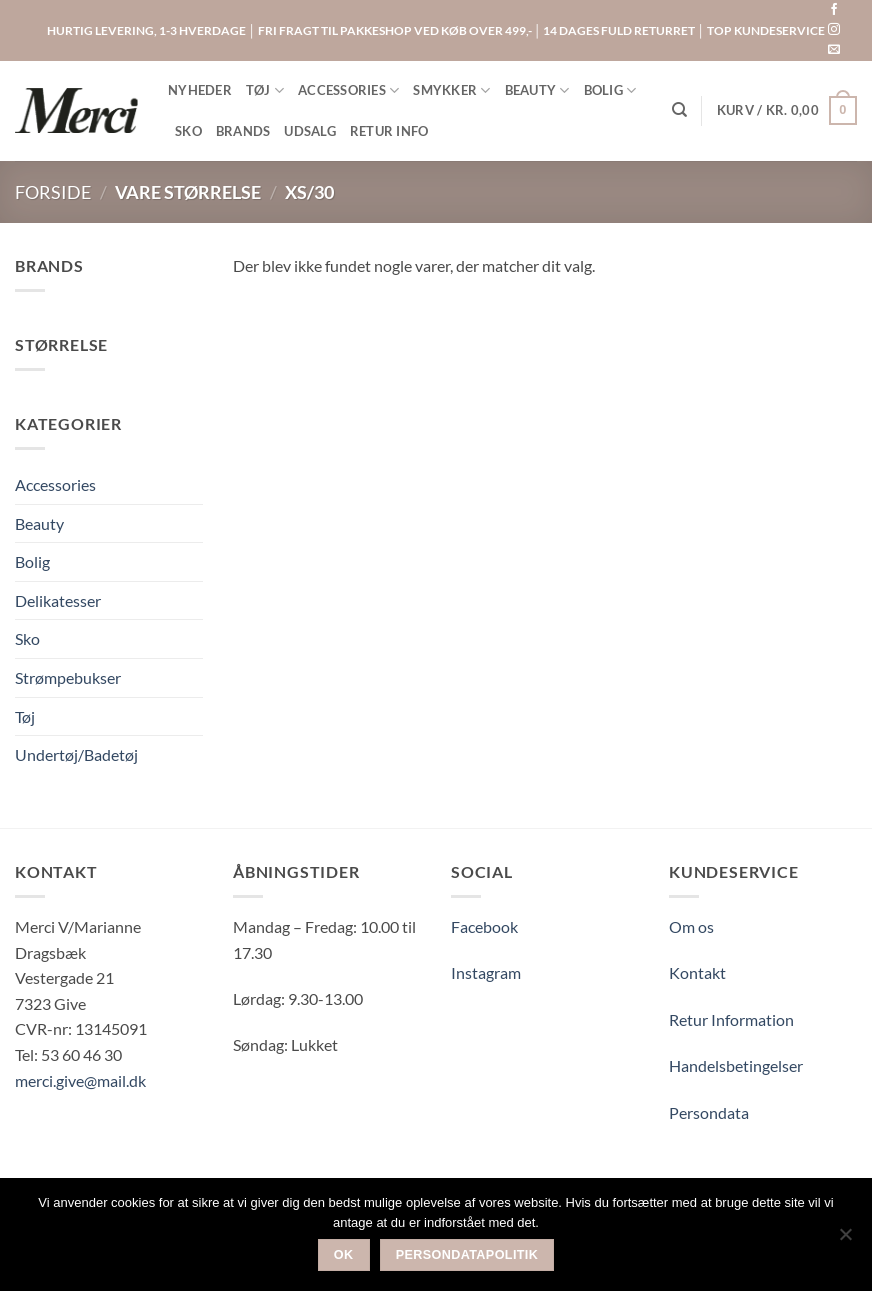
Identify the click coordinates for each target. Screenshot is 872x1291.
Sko (27, 638)
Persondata (709, 1112)
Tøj (25, 716)
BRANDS (243, 131)
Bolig (32, 561)
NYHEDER (200, 90)
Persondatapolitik (467, 1255)
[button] (787, 111)
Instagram (486, 972)
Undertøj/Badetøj (76, 754)
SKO (188, 131)
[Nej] (845, 1240)
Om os (691, 926)
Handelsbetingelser (736, 1065)
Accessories (55, 484)
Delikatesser (58, 600)
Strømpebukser (68, 677)
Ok (344, 1255)
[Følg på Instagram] (834, 30)
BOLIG (610, 90)
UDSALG (310, 131)
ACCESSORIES (348, 90)
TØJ (265, 90)
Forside (53, 192)
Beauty (39, 523)
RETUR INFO (389, 131)
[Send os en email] (834, 50)
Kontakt (697, 972)
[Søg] (679, 110)
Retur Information (731, 1019)
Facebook (484, 926)
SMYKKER (451, 90)
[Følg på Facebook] (834, 10)
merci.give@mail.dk (80, 1080)
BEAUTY (537, 90)
